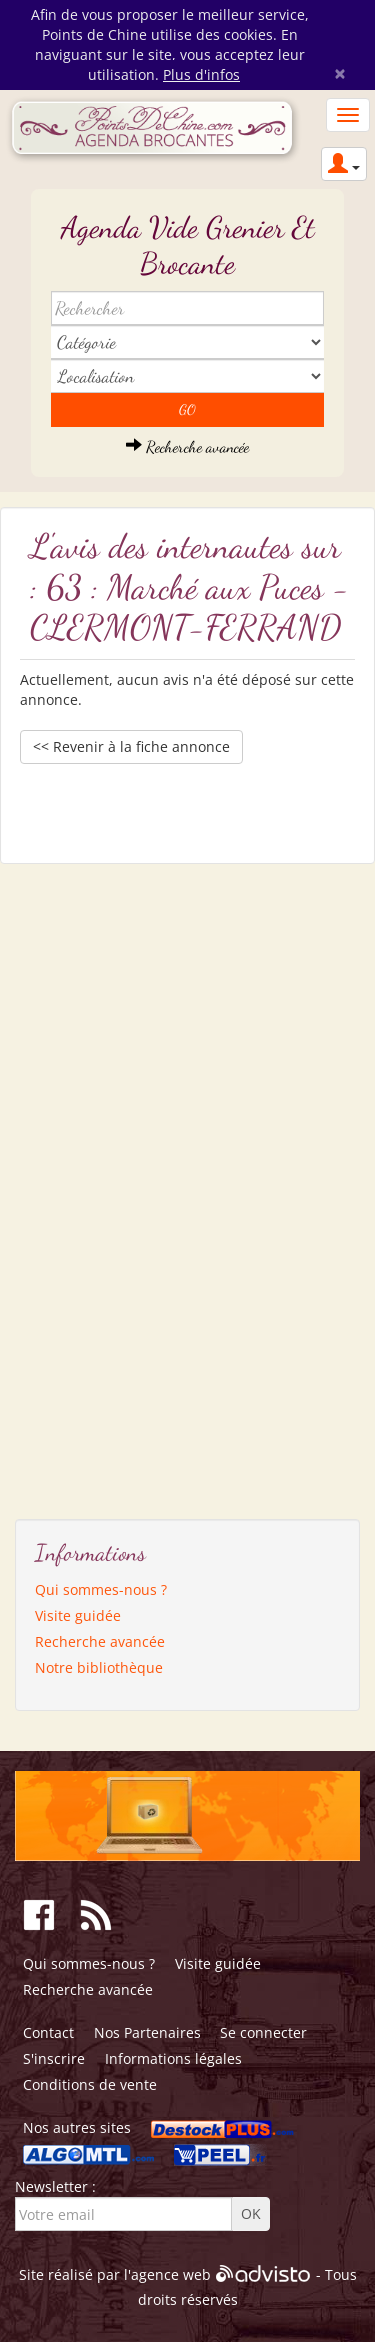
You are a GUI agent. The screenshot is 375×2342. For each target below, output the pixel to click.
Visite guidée (78, 1615)
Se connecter (263, 2032)
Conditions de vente (90, 2084)
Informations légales (173, 2058)
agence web (171, 2275)
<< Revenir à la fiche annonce (131, 746)
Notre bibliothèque (99, 1667)
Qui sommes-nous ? (101, 1589)
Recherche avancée (187, 446)
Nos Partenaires (147, 2032)
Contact (48, 2032)
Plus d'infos (201, 74)
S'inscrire (54, 2058)
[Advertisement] (110, 1184)
